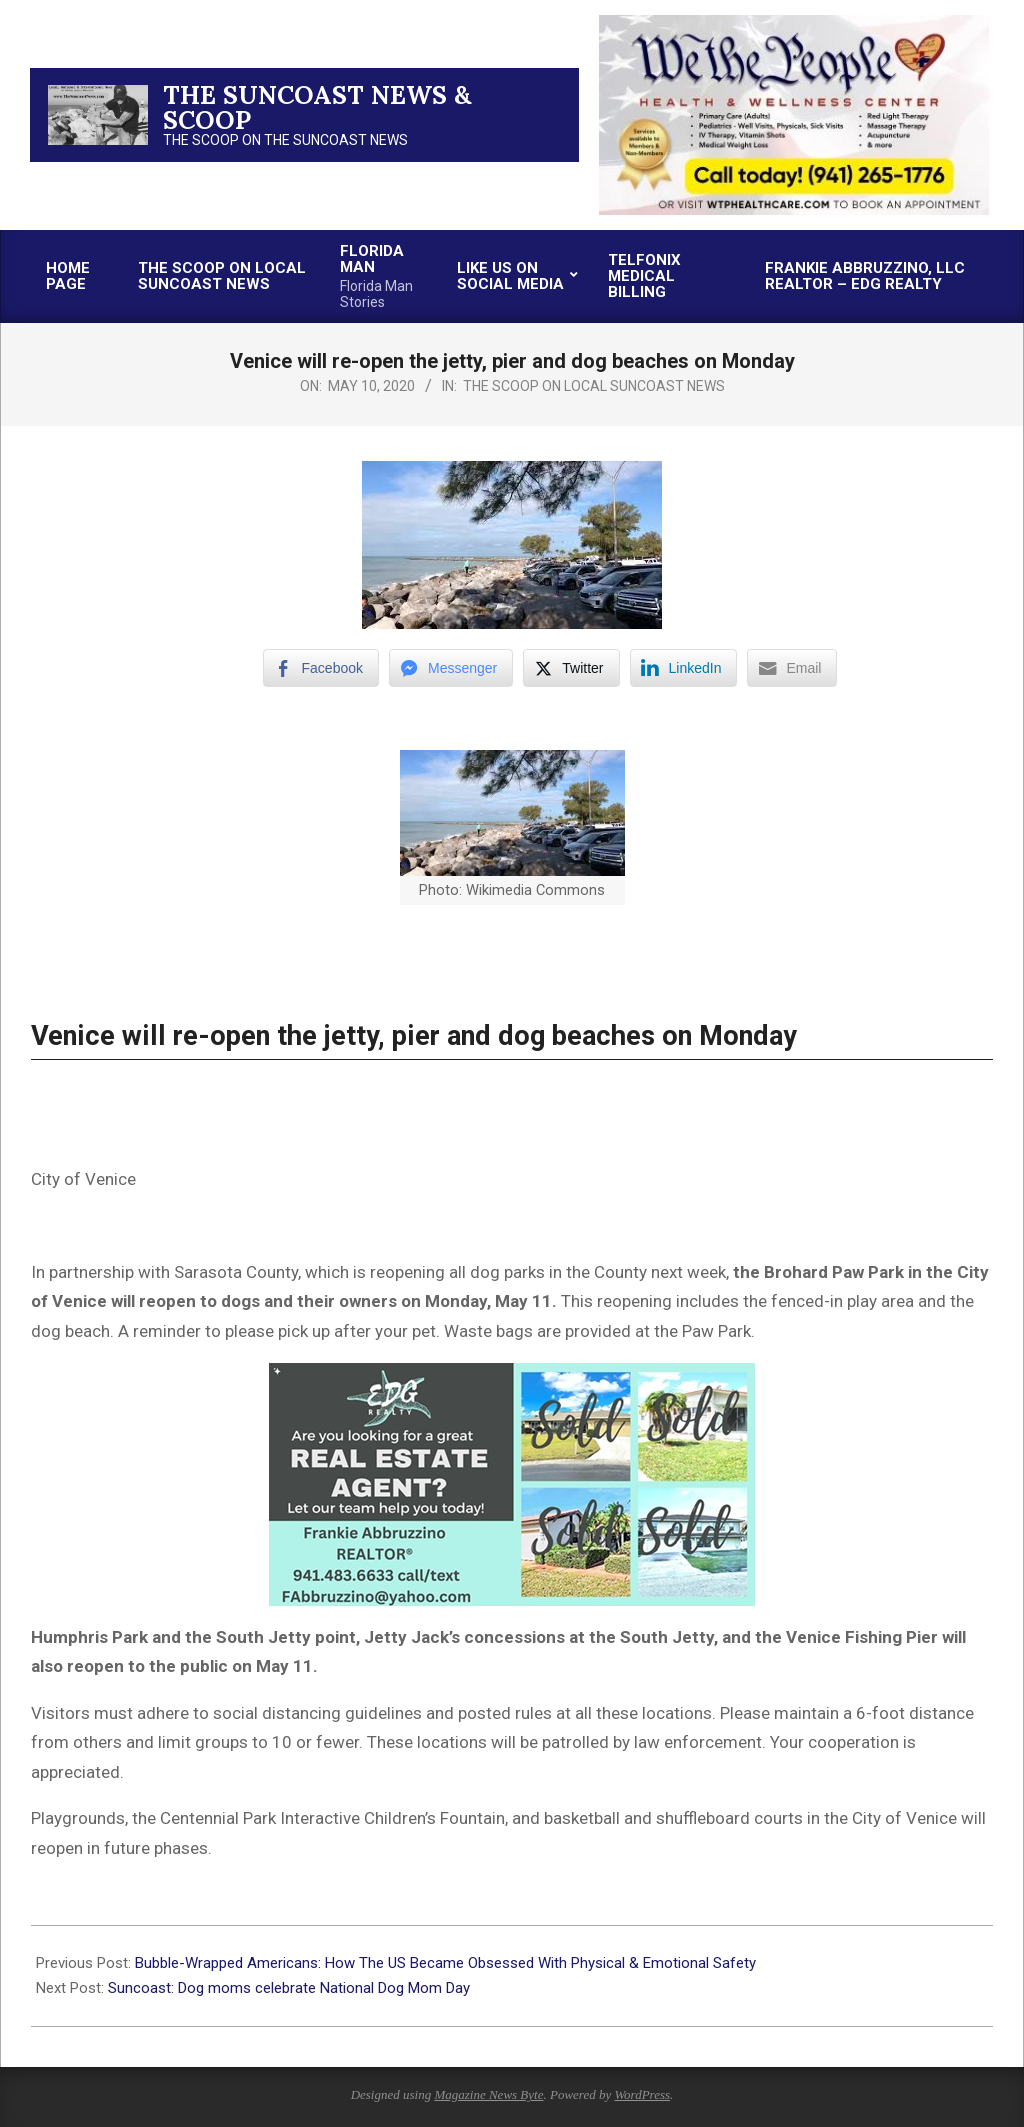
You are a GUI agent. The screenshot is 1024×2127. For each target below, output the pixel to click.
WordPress (642, 2094)
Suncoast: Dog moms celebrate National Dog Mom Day (289, 1988)
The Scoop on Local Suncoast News (594, 386)
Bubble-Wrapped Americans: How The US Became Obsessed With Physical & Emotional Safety (447, 1963)
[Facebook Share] (321, 668)
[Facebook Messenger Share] (451, 668)
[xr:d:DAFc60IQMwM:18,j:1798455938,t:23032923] (512, 1377)
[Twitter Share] (571, 668)
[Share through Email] (792, 668)
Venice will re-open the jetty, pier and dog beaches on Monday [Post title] (414, 1036)
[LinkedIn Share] (684, 668)
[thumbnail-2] (794, 22)
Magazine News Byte (488, 2094)
